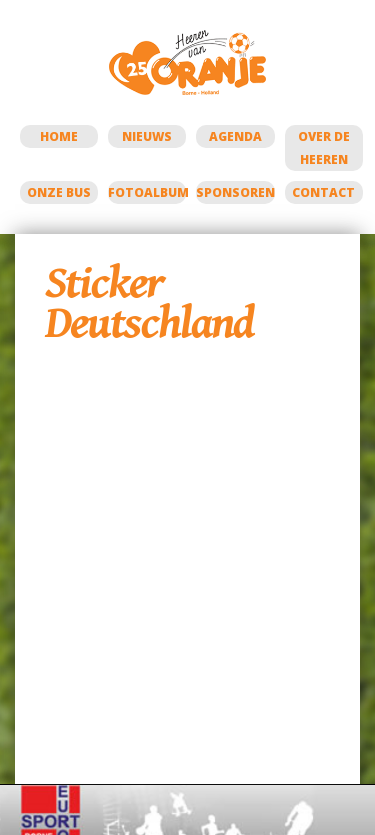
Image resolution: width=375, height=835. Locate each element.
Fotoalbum (147, 192)
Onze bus (59, 192)
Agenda (235, 136)
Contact (323, 192)
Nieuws (147, 136)
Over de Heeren (324, 148)
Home (59, 136)
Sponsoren (235, 192)
